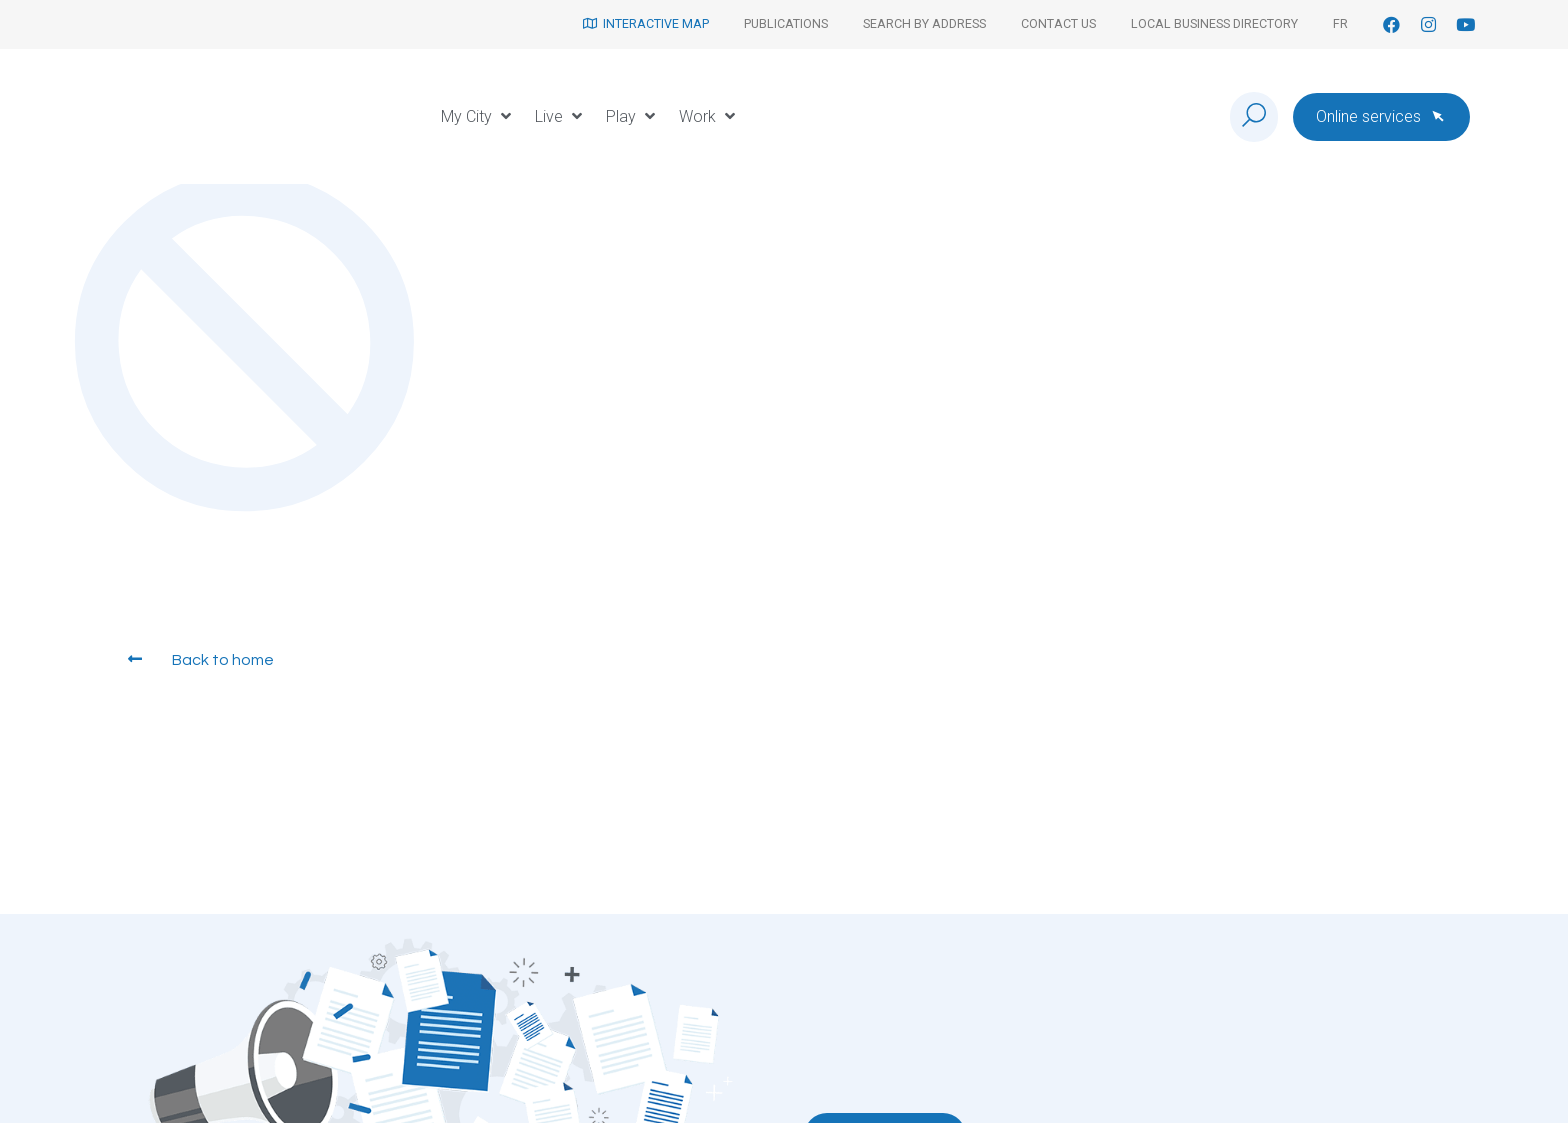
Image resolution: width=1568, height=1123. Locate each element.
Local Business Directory (1214, 23)
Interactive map (646, 23)
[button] (478, 117)
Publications (786, 23)
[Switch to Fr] (1340, 24)
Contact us (1058, 23)
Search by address (924, 23)
